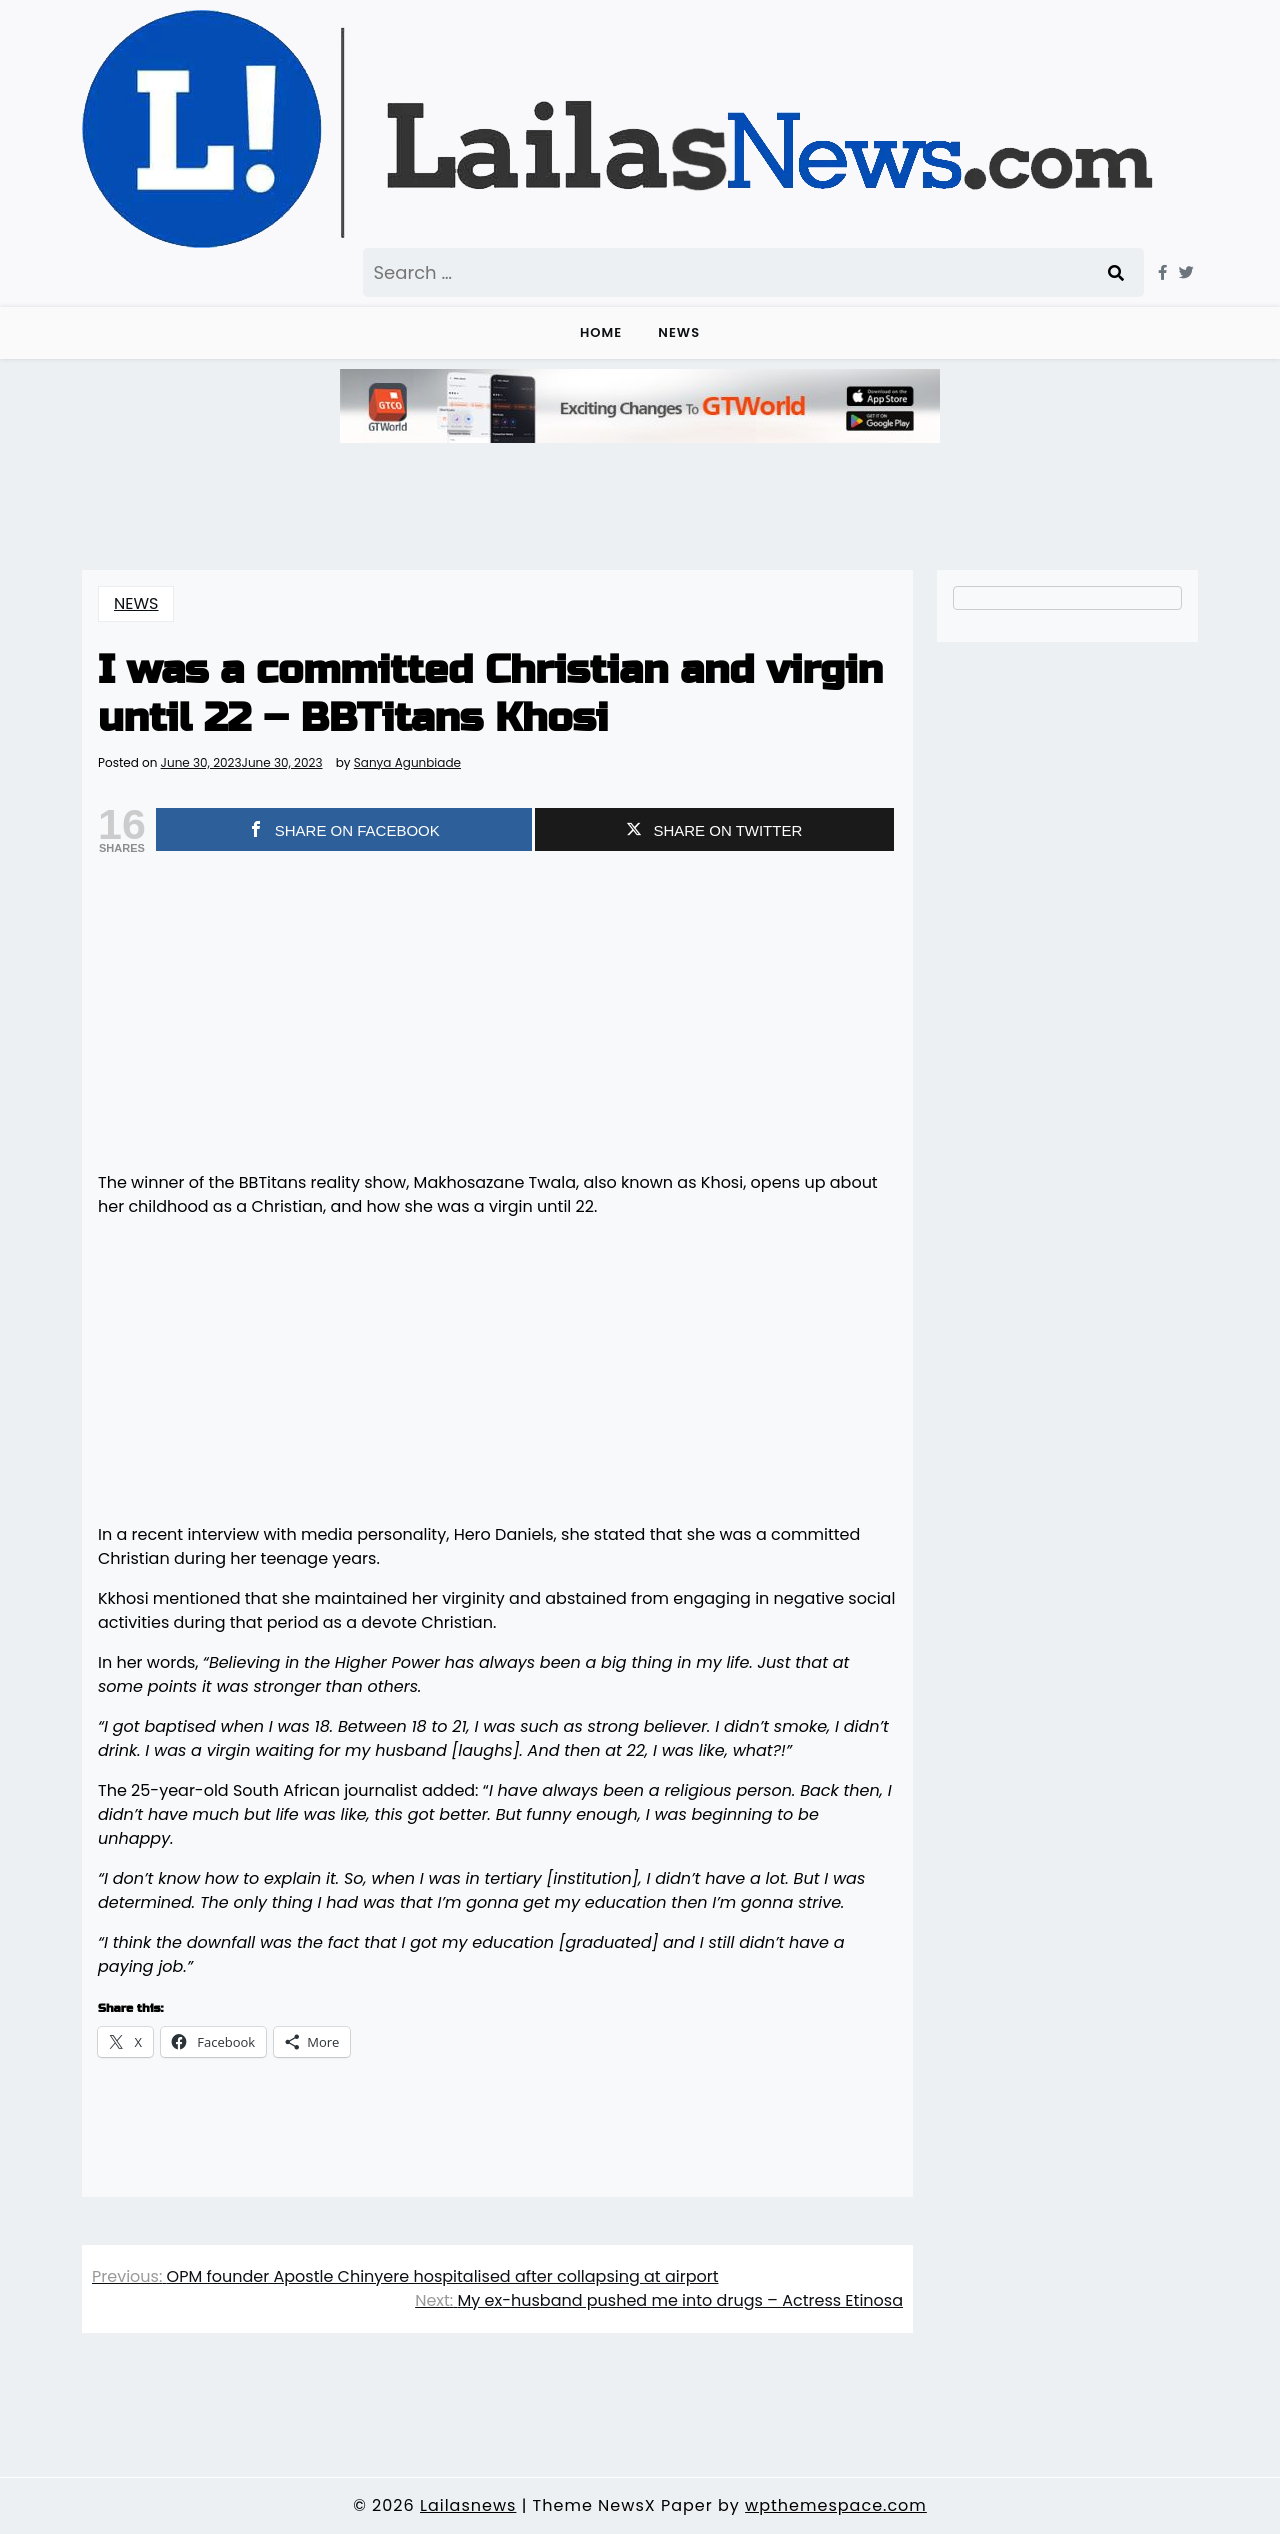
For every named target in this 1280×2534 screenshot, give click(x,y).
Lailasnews (468, 2505)
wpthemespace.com (836, 2505)
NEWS (679, 332)
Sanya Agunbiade (407, 763)
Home (601, 332)
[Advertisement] (497, 1015)
